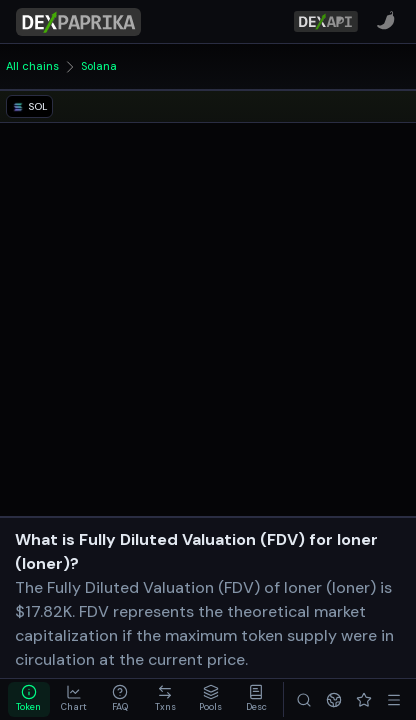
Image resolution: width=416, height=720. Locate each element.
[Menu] (394, 699)
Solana (99, 66)
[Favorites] (364, 699)
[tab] (29, 699)
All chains (32, 66)
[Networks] (334, 699)
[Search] (304, 699)
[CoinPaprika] (386, 21)
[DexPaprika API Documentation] (326, 22)
